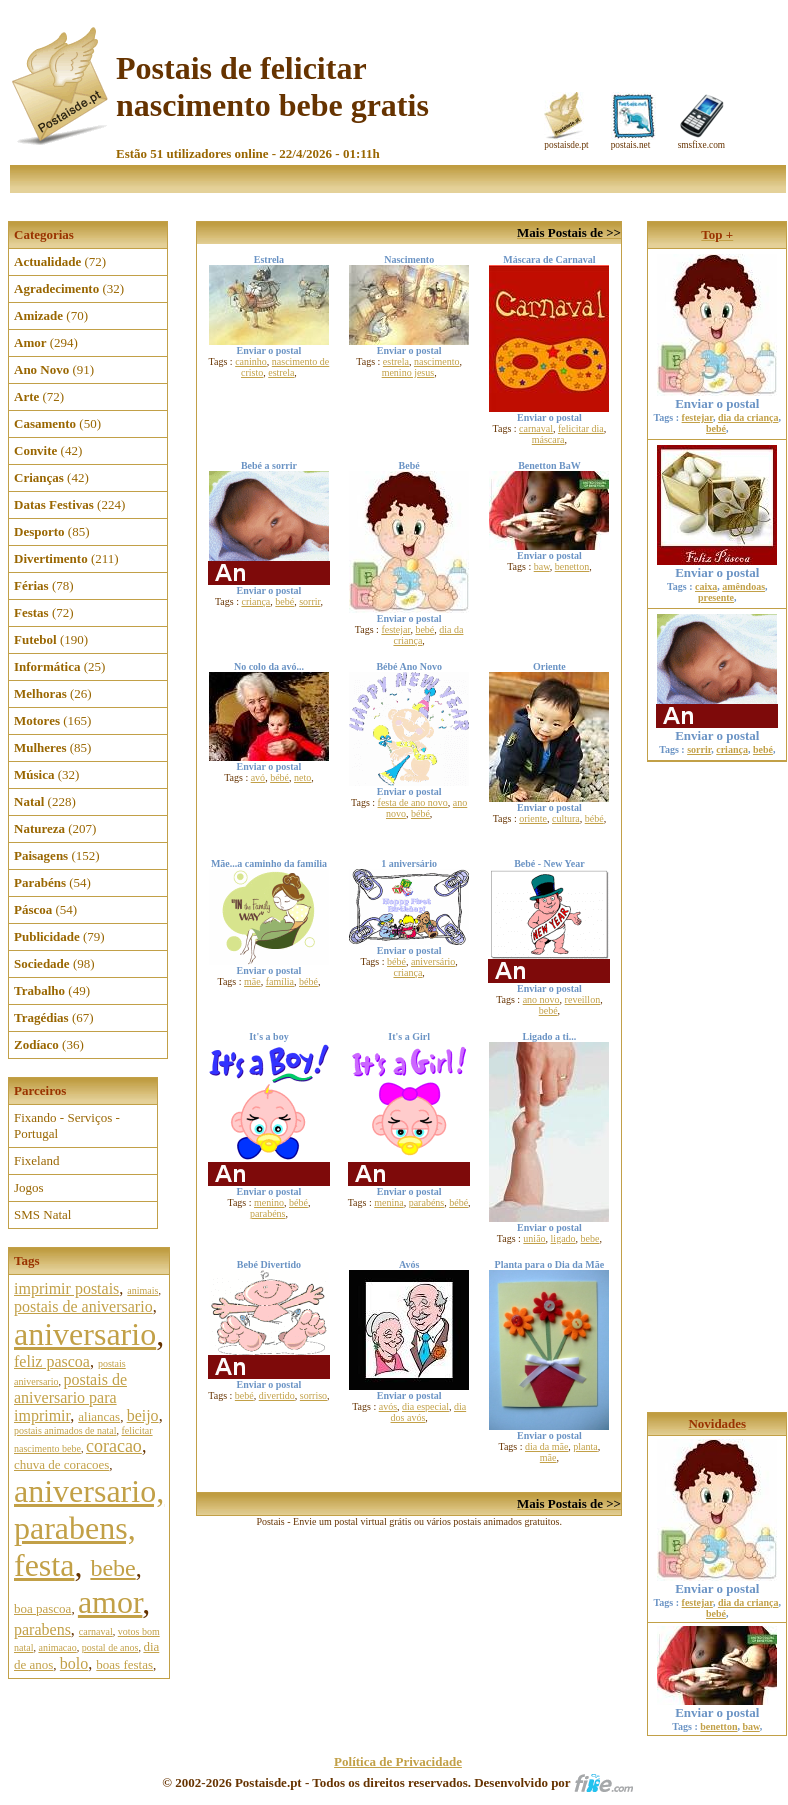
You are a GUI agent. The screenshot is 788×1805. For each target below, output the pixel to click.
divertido (277, 1395)
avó (258, 777)
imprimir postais (66, 1288)
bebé (284, 601)
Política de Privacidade (398, 1761)
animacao (57, 1647)
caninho (251, 361)
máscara (548, 439)
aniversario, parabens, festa (89, 1528)
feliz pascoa (52, 1361)
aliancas (99, 1416)
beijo (143, 1415)
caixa (706, 586)
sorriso (313, 1395)
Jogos (29, 1187)
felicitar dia (581, 428)
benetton (572, 566)
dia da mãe (546, 1446)
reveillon (583, 999)
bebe (112, 1568)
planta (585, 1446)
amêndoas (743, 586)
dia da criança (748, 417)
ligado (563, 1238)
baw (542, 566)
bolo (74, 1663)
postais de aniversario (83, 1306)
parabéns (268, 1213)
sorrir (309, 601)
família (280, 981)
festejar (395, 629)
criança (255, 601)
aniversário (433, 961)
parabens (42, 1629)
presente (716, 597)
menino (269, 1202)
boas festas (124, 1664)
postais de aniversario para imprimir (70, 1397)
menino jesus (408, 372)
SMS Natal (42, 1214)
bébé (279, 777)
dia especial (425, 1406)
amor (110, 1602)
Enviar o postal (717, 397)
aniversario (85, 1334)
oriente (533, 818)
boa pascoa (42, 1608)
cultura (566, 818)
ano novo (541, 999)
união (534, 1238)
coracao (114, 1446)
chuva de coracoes (61, 1464)
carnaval (96, 1631)
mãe (252, 981)
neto (302, 777)
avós (388, 1406)
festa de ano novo (413, 802)
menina (388, 1202)
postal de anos (110, 1647)
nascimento (437, 361)
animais (142, 1290)
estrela (281, 372)
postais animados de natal (65, 1430)
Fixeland (37, 1160)
